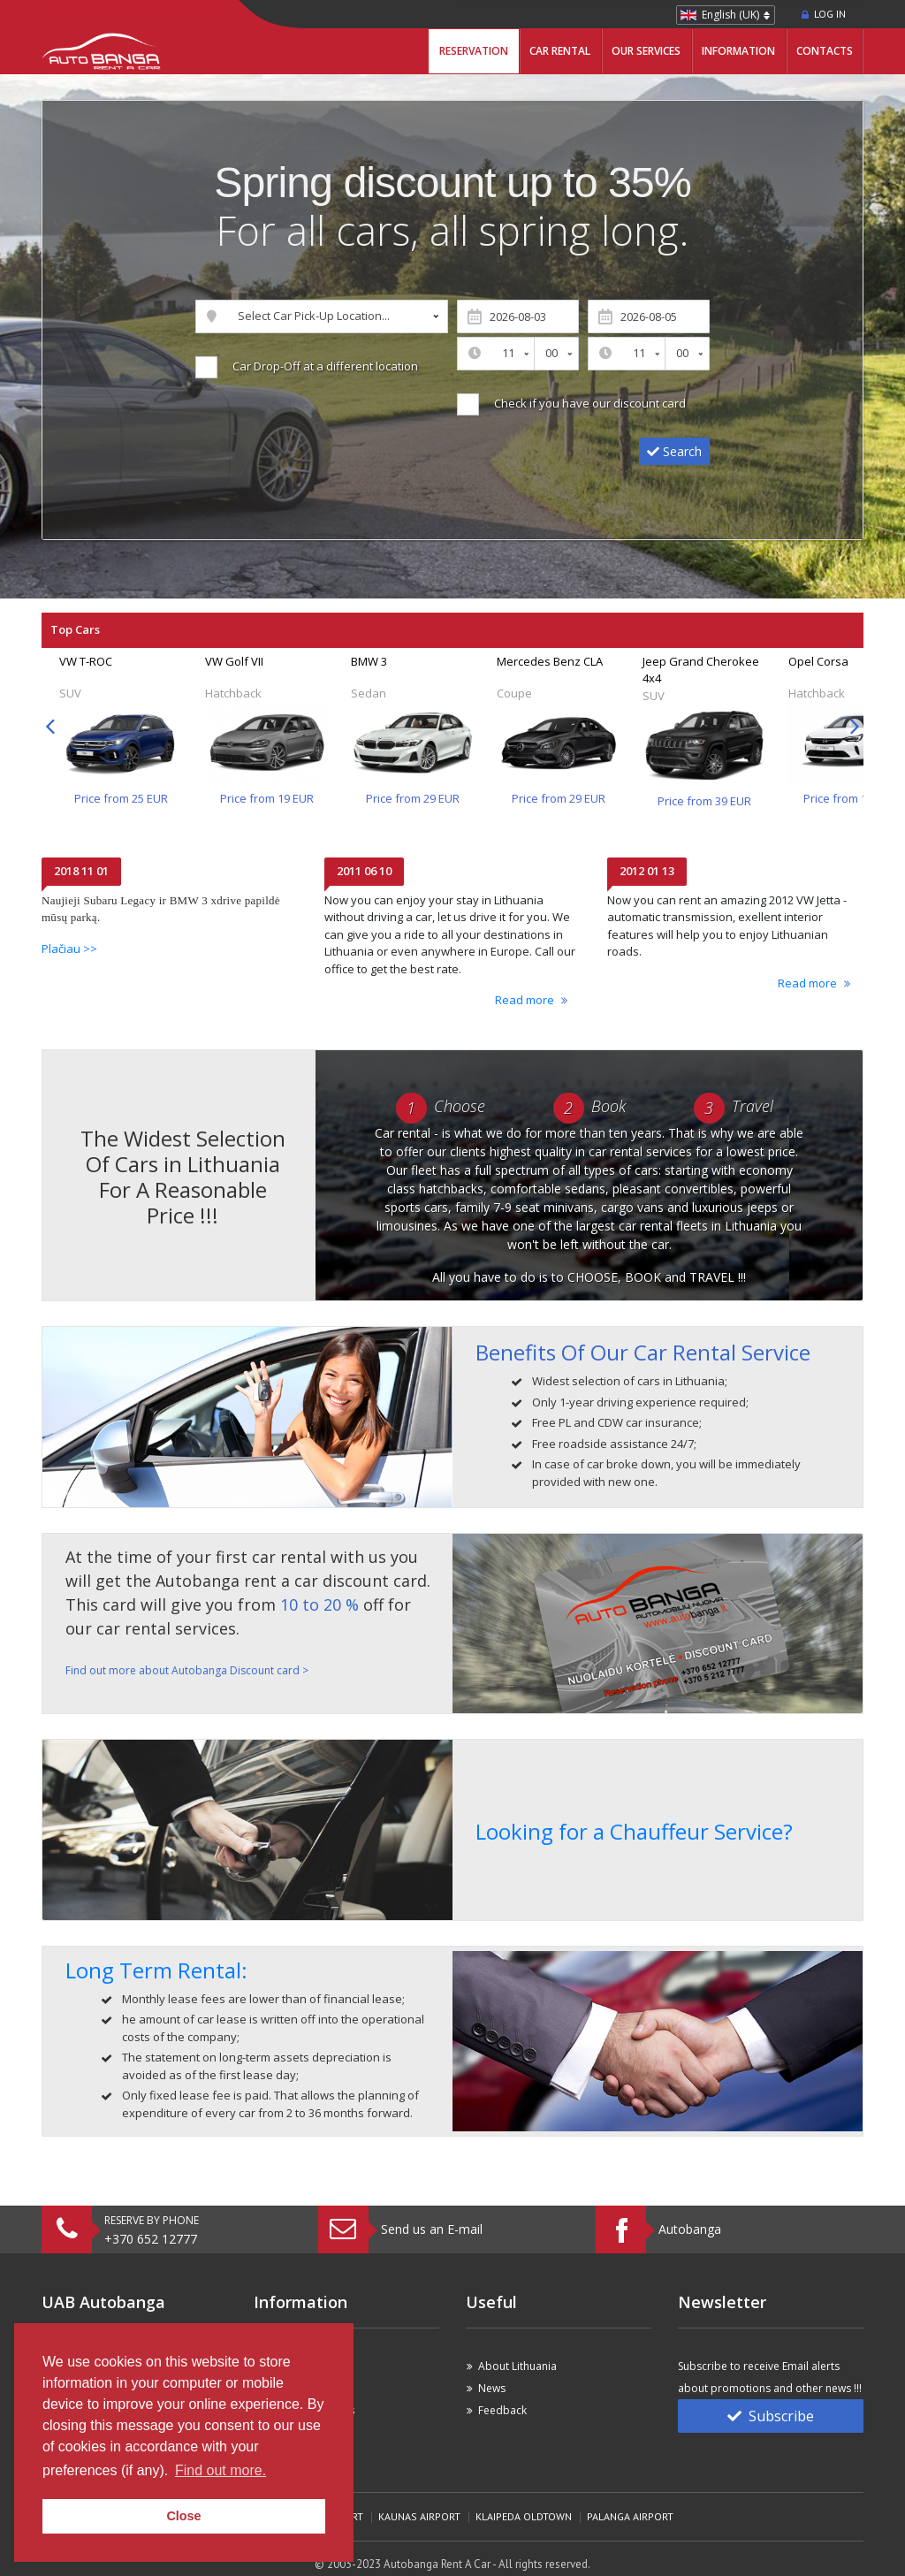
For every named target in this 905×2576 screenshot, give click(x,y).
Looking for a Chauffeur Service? (634, 1831)
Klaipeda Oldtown (523, 2516)
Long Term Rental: (156, 1970)
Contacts (824, 50)
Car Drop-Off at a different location (322, 366)
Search (674, 451)
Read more (524, 1000)
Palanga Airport (630, 2516)
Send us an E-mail (432, 2229)
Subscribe (770, 2416)
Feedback (502, 2410)
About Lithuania (517, 2366)
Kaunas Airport (419, 2516)
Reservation (473, 50)
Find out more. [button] (220, 2470)
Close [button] (183, 2516)
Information (738, 50)
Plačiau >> (69, 948)
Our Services (646, 50)
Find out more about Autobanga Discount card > (186, 1670)
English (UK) (730, 14)
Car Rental (559, 50)
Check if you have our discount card (587, 403)
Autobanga (689, 2229)
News (492, 2388)
